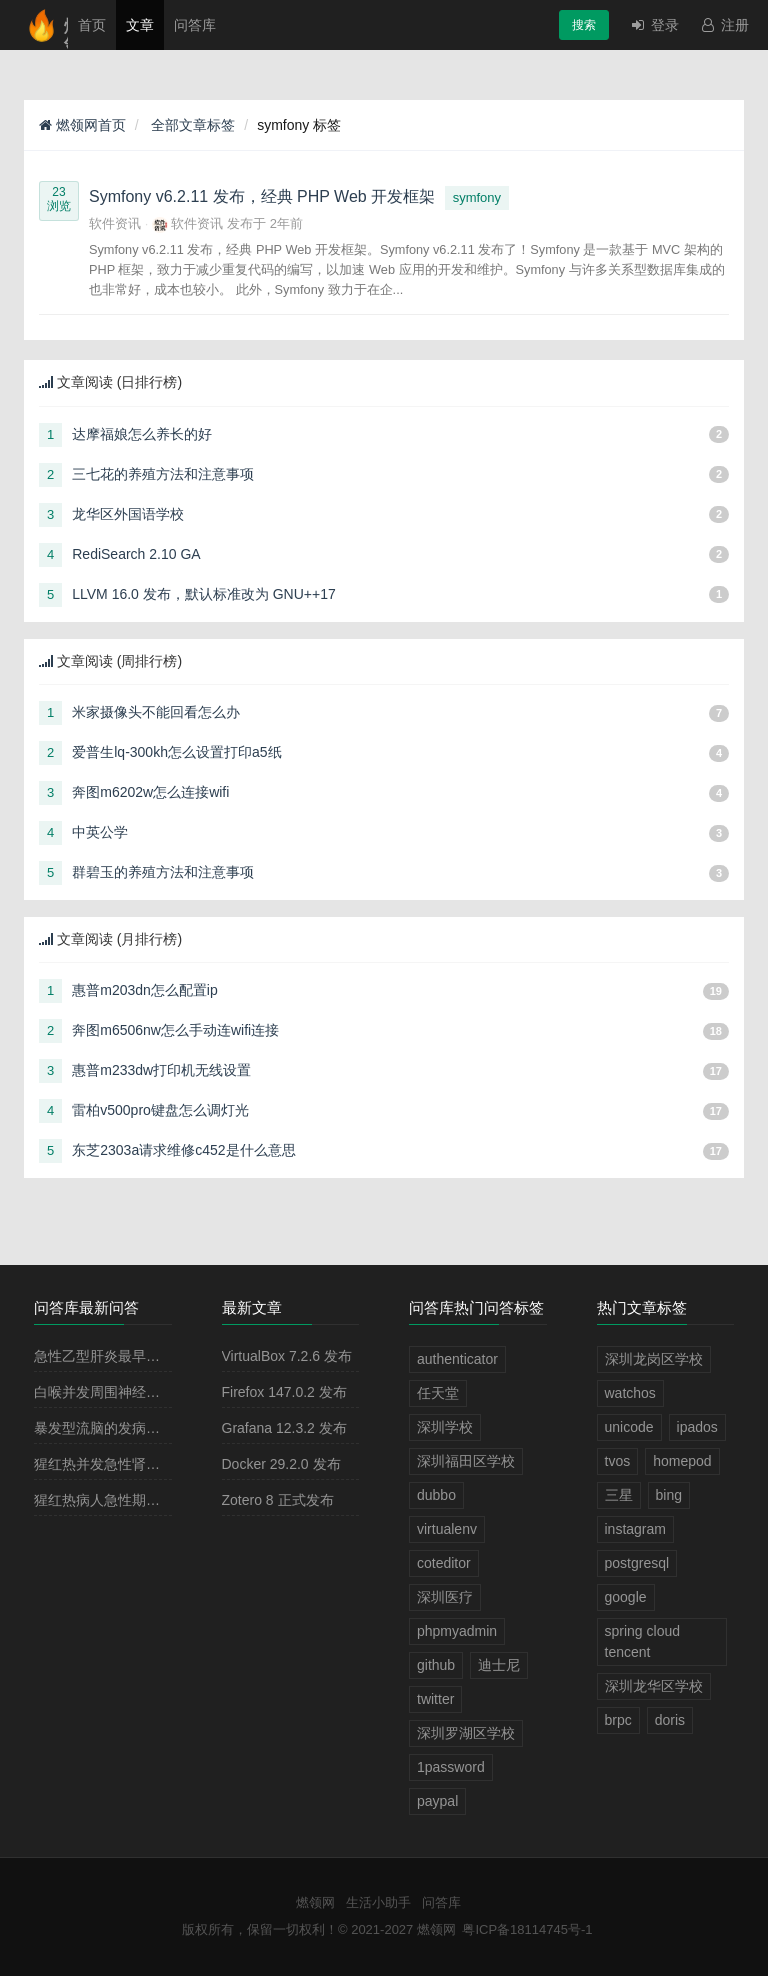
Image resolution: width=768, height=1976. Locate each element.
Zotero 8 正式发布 (278, 1500)
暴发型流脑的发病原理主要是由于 (139, 1428)
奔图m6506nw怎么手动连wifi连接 (175, 1030)
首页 (92, 25)
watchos (630, 1393)
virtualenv (447, 1529)
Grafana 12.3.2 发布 (284, 1428)
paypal (437, 1801)
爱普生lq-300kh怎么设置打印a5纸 (176, 752)
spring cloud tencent (643, 1641)
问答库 (195, 25)
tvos (618, 1461)
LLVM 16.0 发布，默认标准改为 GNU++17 (203, 594)
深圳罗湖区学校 (466, 1733)
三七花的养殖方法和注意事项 (163, 474)
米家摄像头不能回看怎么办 (156, 712)
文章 (140, 25)
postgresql (637, 1563)
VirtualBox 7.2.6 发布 (287, 1356)
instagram (635, 1529)
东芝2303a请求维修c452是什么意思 (183, 1150)
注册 (724, 25)
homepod (682, 1461)
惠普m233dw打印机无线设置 (161, 1070)
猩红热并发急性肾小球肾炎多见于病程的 (160, 1464)
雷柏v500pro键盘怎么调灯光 (160, 1110)
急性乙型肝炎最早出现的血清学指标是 (153, 1356)
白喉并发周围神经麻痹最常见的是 (139, 1392)
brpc (618, 1720)
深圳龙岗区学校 (654, 1359)
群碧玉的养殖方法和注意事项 (163, 872)
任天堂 (438, 1393)
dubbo (436, 1495)
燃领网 (315, 1902)
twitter (435, 1699)
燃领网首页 (82, 125)
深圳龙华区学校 (654, 1686)
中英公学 (100, 832)
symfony (477, 197)
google (626, 1597)
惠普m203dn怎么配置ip (145, 990)
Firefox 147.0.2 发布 (284, 1392)
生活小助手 (378, 1902)
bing (669, 1495)
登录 (654, 25)
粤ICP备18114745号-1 (527, 1929)
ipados (697, 1427)
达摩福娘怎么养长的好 (142, 434)
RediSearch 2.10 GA (136, 554)
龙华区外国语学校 (128, 514)
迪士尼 (499, 1665)
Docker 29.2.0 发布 (281, 1464)
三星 (619, 1495)
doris (670, 1720)
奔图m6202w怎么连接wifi (150, 792)
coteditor (444, 1563)
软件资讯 (115, 223)
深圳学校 (445, 1427)
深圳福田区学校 (466, 1461)
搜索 (584, 25)
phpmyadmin (457, 1631)
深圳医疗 (445, 1597)
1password (451, 1767)
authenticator (457, 1359)
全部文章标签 (192, 125)
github (436, 1665)
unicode (629, 1427)
